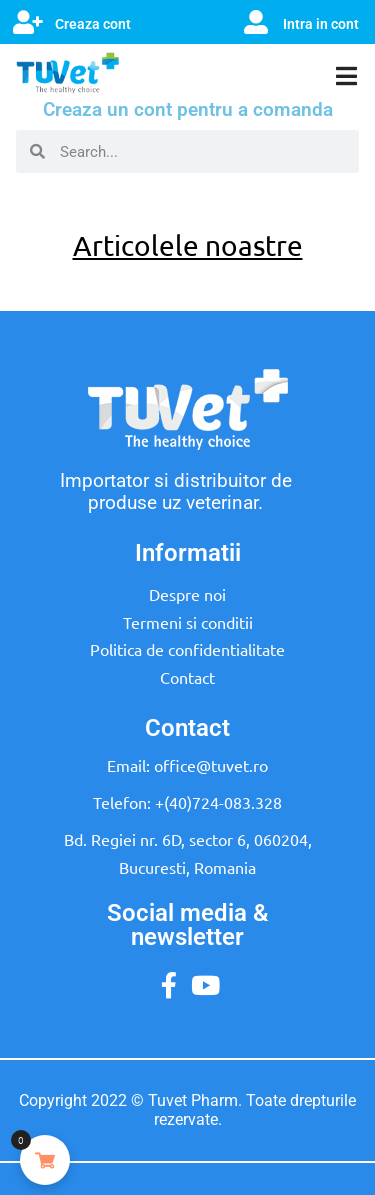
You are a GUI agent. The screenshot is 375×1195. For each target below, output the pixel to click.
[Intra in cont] (256, 22)
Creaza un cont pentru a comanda (188, 109)
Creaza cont (93, 24)
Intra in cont (321, 24)
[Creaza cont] (28, 22)
